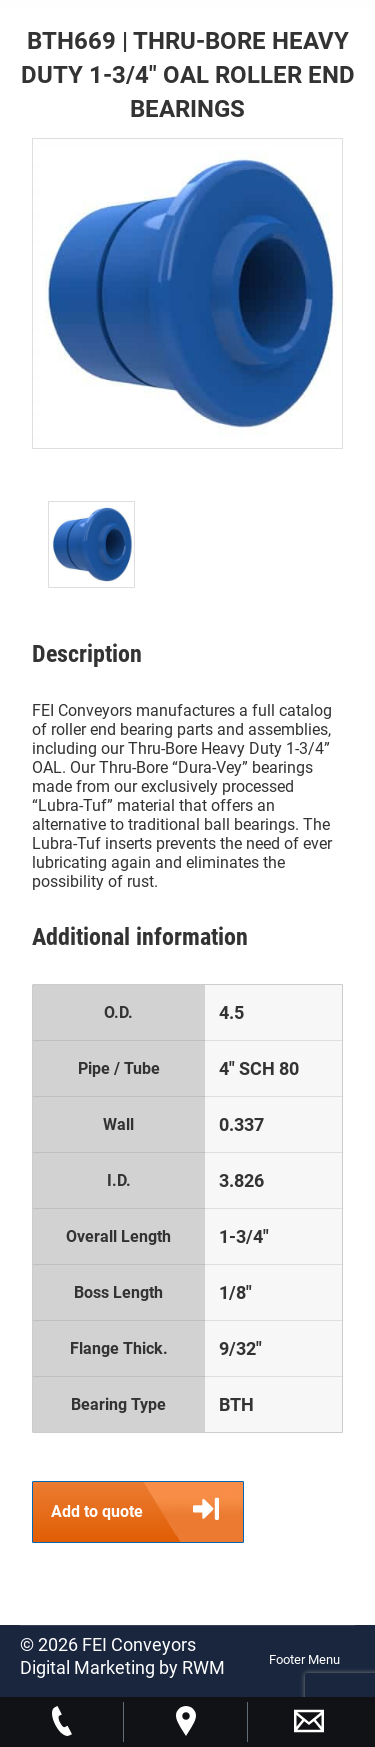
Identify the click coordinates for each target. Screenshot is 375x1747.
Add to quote (147, 1512)
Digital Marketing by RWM (122, 1667)
